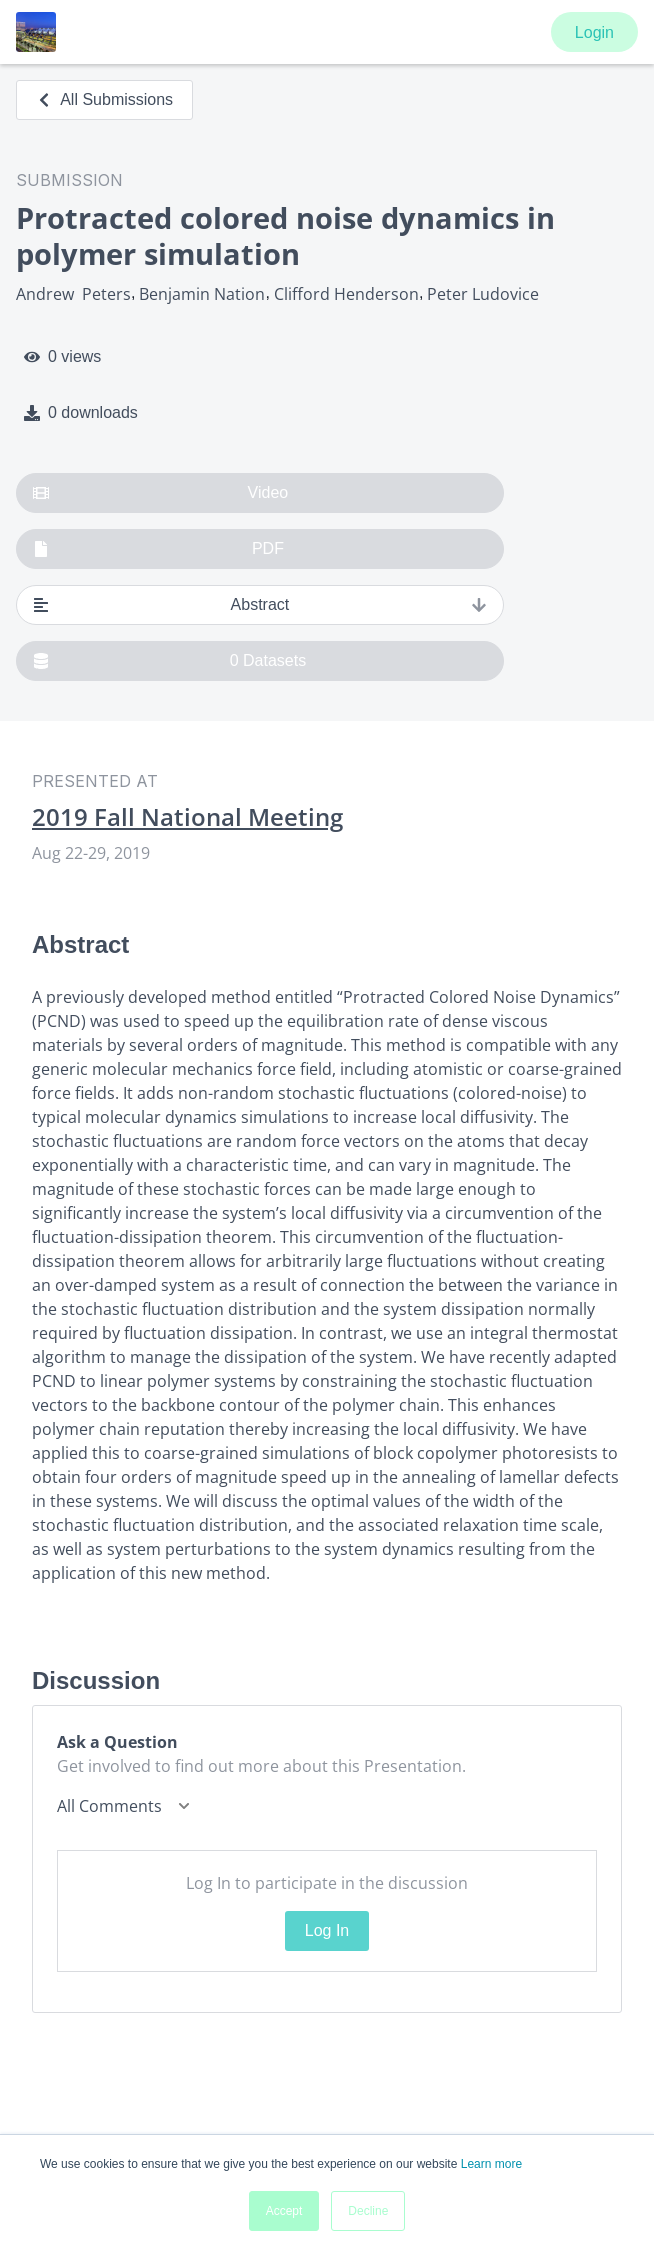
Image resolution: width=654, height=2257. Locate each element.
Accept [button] (284, 2211)
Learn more (491, 2164)
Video (160, 493)
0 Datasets (169, 661)
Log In (327, 1930)
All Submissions (104, 99)
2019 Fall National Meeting (187, 817)
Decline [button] (368, 2211)
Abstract (260, 605)
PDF (158, 549)
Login (594, 32)
